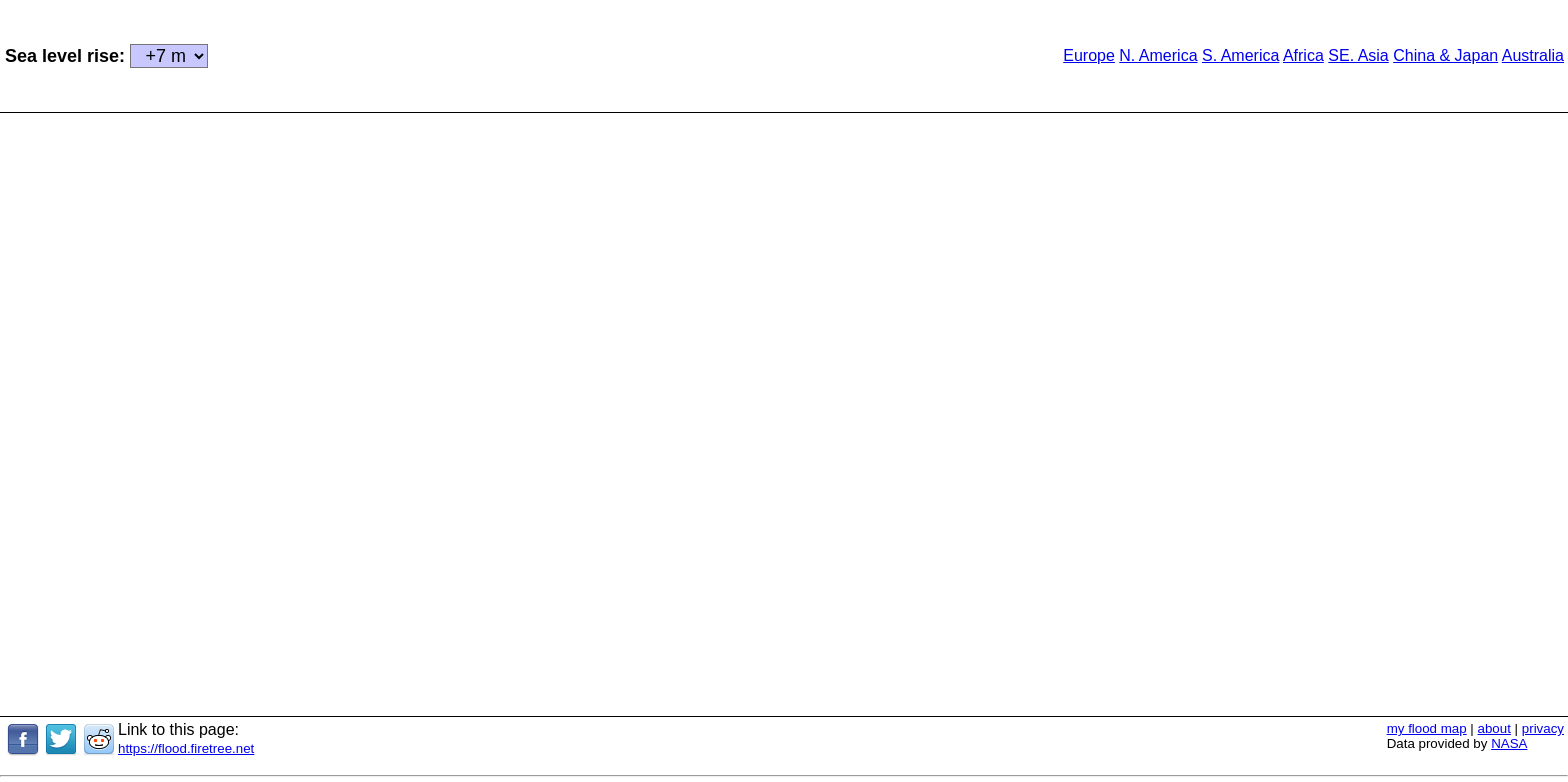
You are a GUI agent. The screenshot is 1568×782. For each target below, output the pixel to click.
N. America (1158, 55)
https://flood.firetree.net (186, 748)
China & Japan (1445, 55)
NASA (1509, 743)
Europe (1089, 55)
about (1494, 728)
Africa (1303, 55)
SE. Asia (1358, 55)
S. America (1240, 55)
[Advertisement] (563, 54)
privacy (1543, 728)
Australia (1533, 55)
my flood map (1427, 728)
